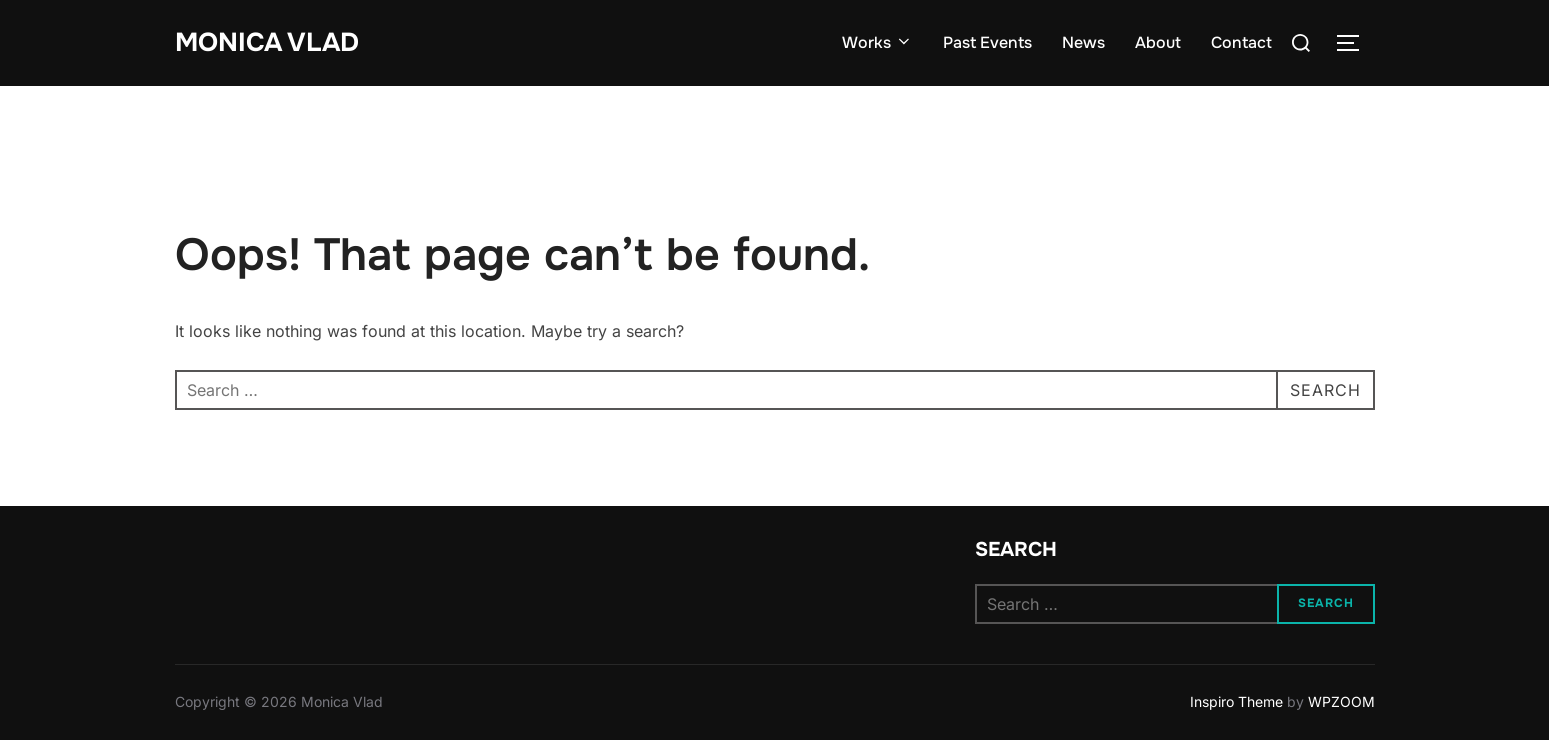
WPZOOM (1341, 701)
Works (877, 42)
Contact (1241, 42)
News (1083, 42)
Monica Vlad (267, 42)
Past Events (987, 42)
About (1158, 42)
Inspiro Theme (1236, 701)
